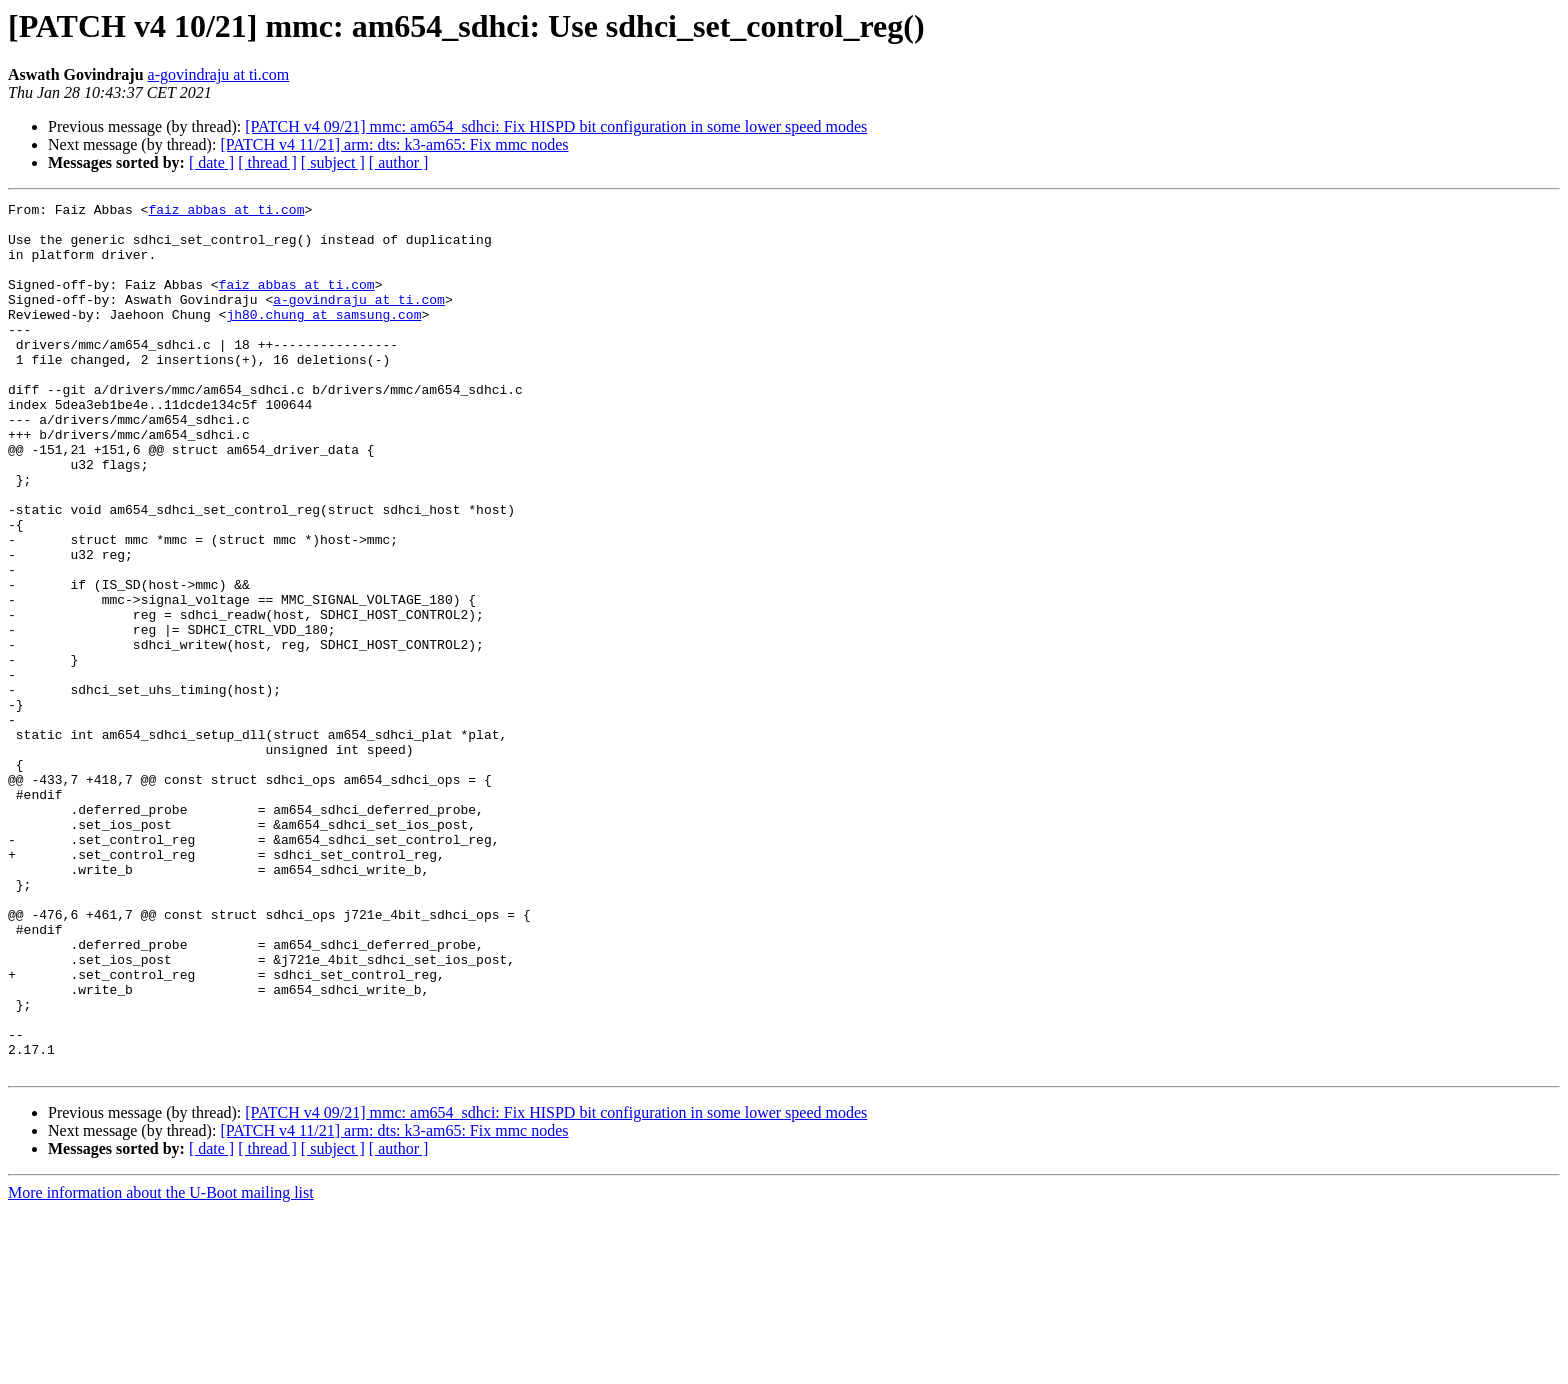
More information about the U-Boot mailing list (161, 1366)
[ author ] (399, 162)
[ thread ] (267, 162)
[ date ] (211, 162)
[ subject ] (333, 162)
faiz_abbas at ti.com (226, 212)
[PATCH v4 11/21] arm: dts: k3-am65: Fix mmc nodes (394, 144)
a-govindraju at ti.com (219, 74)
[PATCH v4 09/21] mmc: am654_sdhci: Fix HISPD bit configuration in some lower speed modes (556, 126)
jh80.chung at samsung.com (323, 338)
